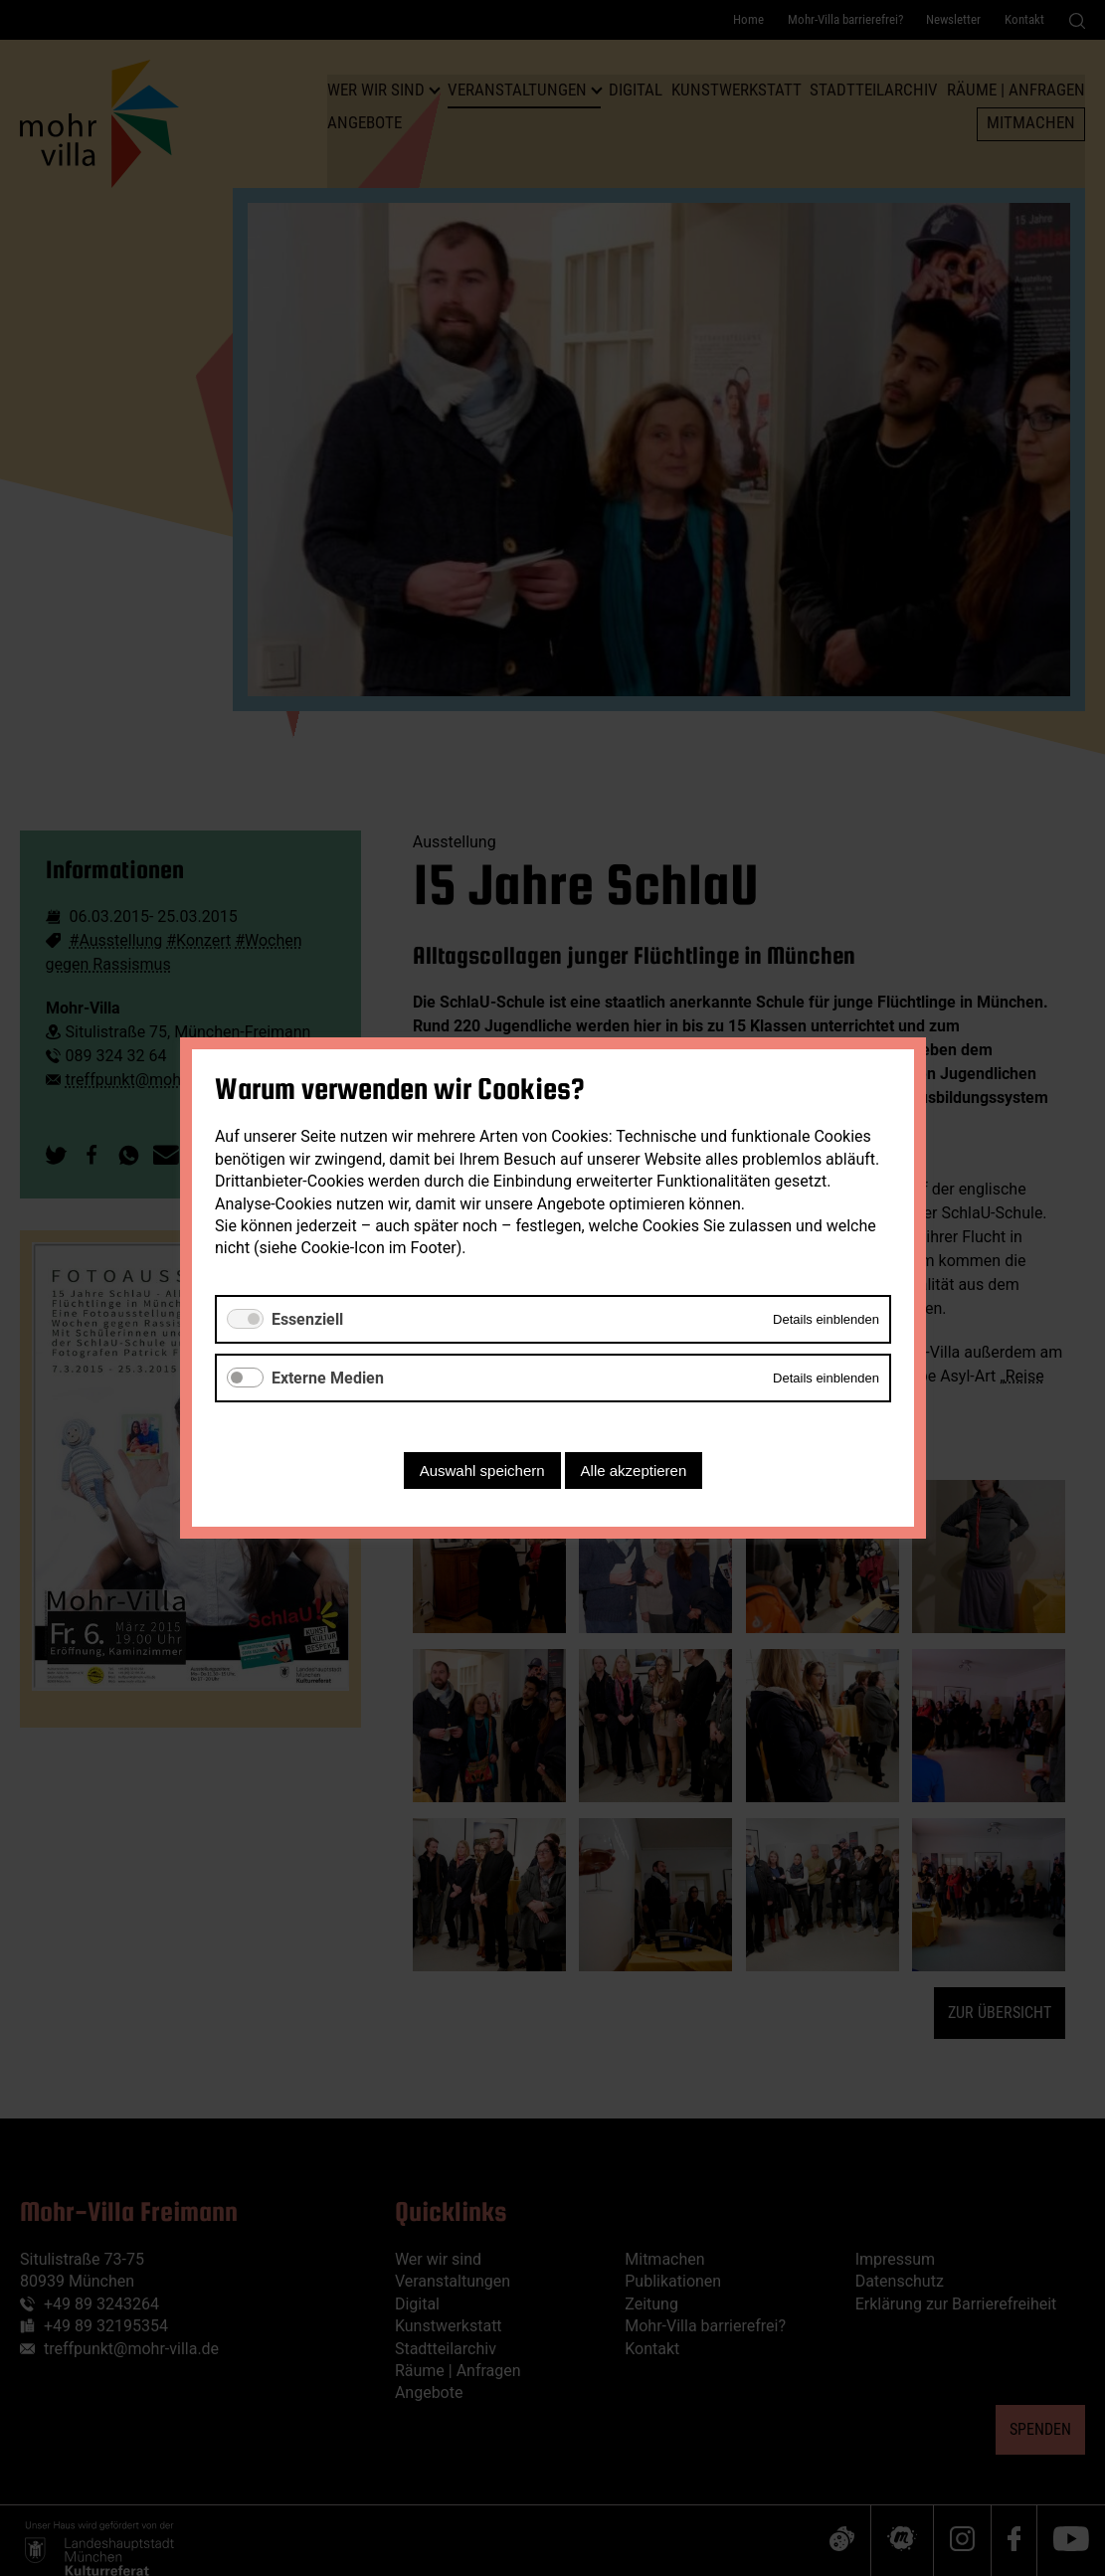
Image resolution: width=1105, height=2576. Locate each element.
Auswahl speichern (481, 1470)
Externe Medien (328, 1378)
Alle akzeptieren (633, 1470)
